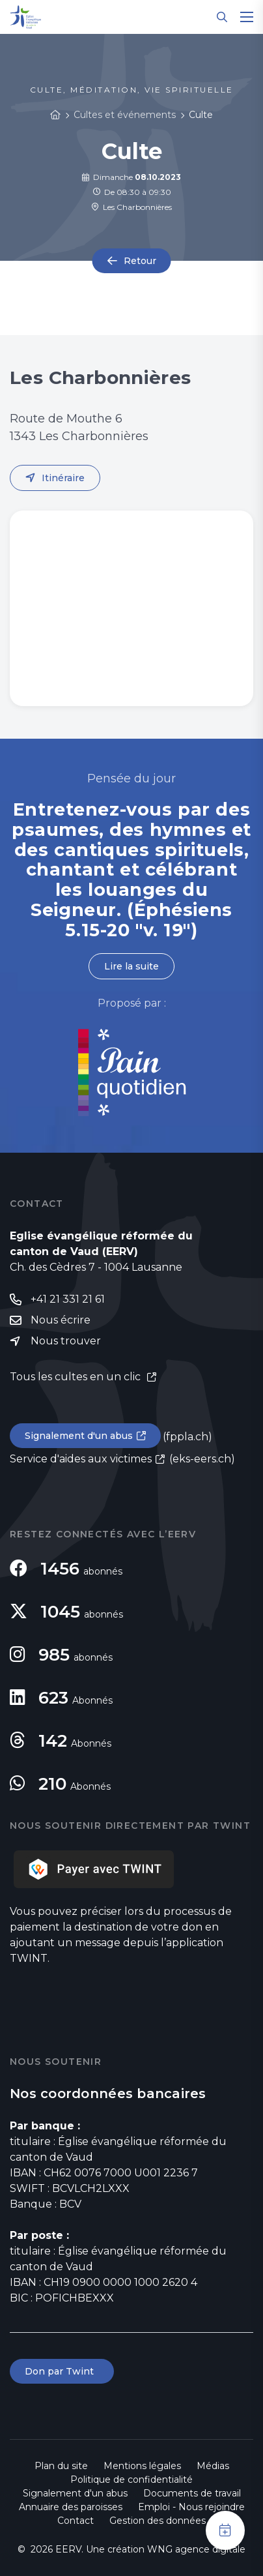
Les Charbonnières (131, 207)
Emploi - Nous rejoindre (191, 2507)
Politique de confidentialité (131, 2479)
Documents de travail (192, 2493)
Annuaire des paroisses (70, 2507)
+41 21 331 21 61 (68, 1299)
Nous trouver (66, 1341)
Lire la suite (131, 966)
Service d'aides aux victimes (81, 1459)
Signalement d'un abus (79, 1436)
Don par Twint (62, 2371)
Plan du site (61, 2466)
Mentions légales (142, 2466)
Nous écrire (60, 1320)
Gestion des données (157, 2520)
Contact (75, 2520)
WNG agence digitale (196, 2549)
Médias (213, 2466)
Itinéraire (63, 478)
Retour (140, 261)
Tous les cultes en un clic (76, 1376)
